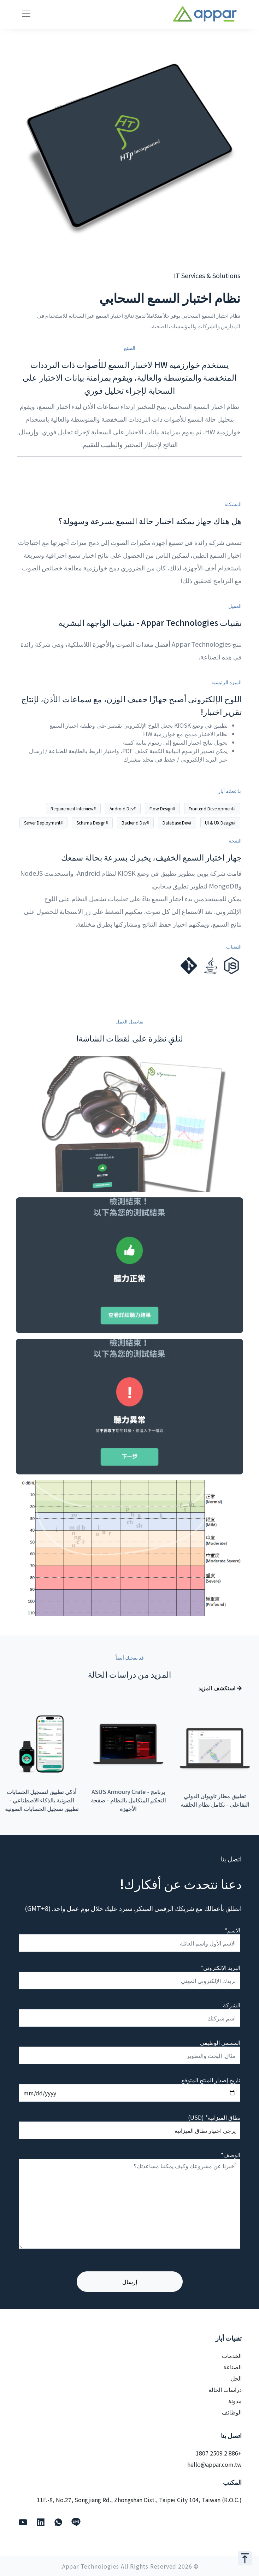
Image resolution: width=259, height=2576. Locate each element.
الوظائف (232, 2412)
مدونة (235, 2400)
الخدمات (232, 2355)
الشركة (231, 2005)
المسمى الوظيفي (220, 2042)
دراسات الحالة (225, 2389)
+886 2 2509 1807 (219, 2453)
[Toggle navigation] (26, 13)
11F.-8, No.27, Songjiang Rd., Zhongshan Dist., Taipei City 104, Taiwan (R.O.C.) (139, 2499)
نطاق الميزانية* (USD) (214, 2117)
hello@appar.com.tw (214, 2464)
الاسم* (232, 1930)
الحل (236, 2378)
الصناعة (232, 2367)
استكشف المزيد (220, 1688)
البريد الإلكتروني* (220, 1967)
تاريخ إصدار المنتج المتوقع (210, 2080)
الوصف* (230, 2154)
